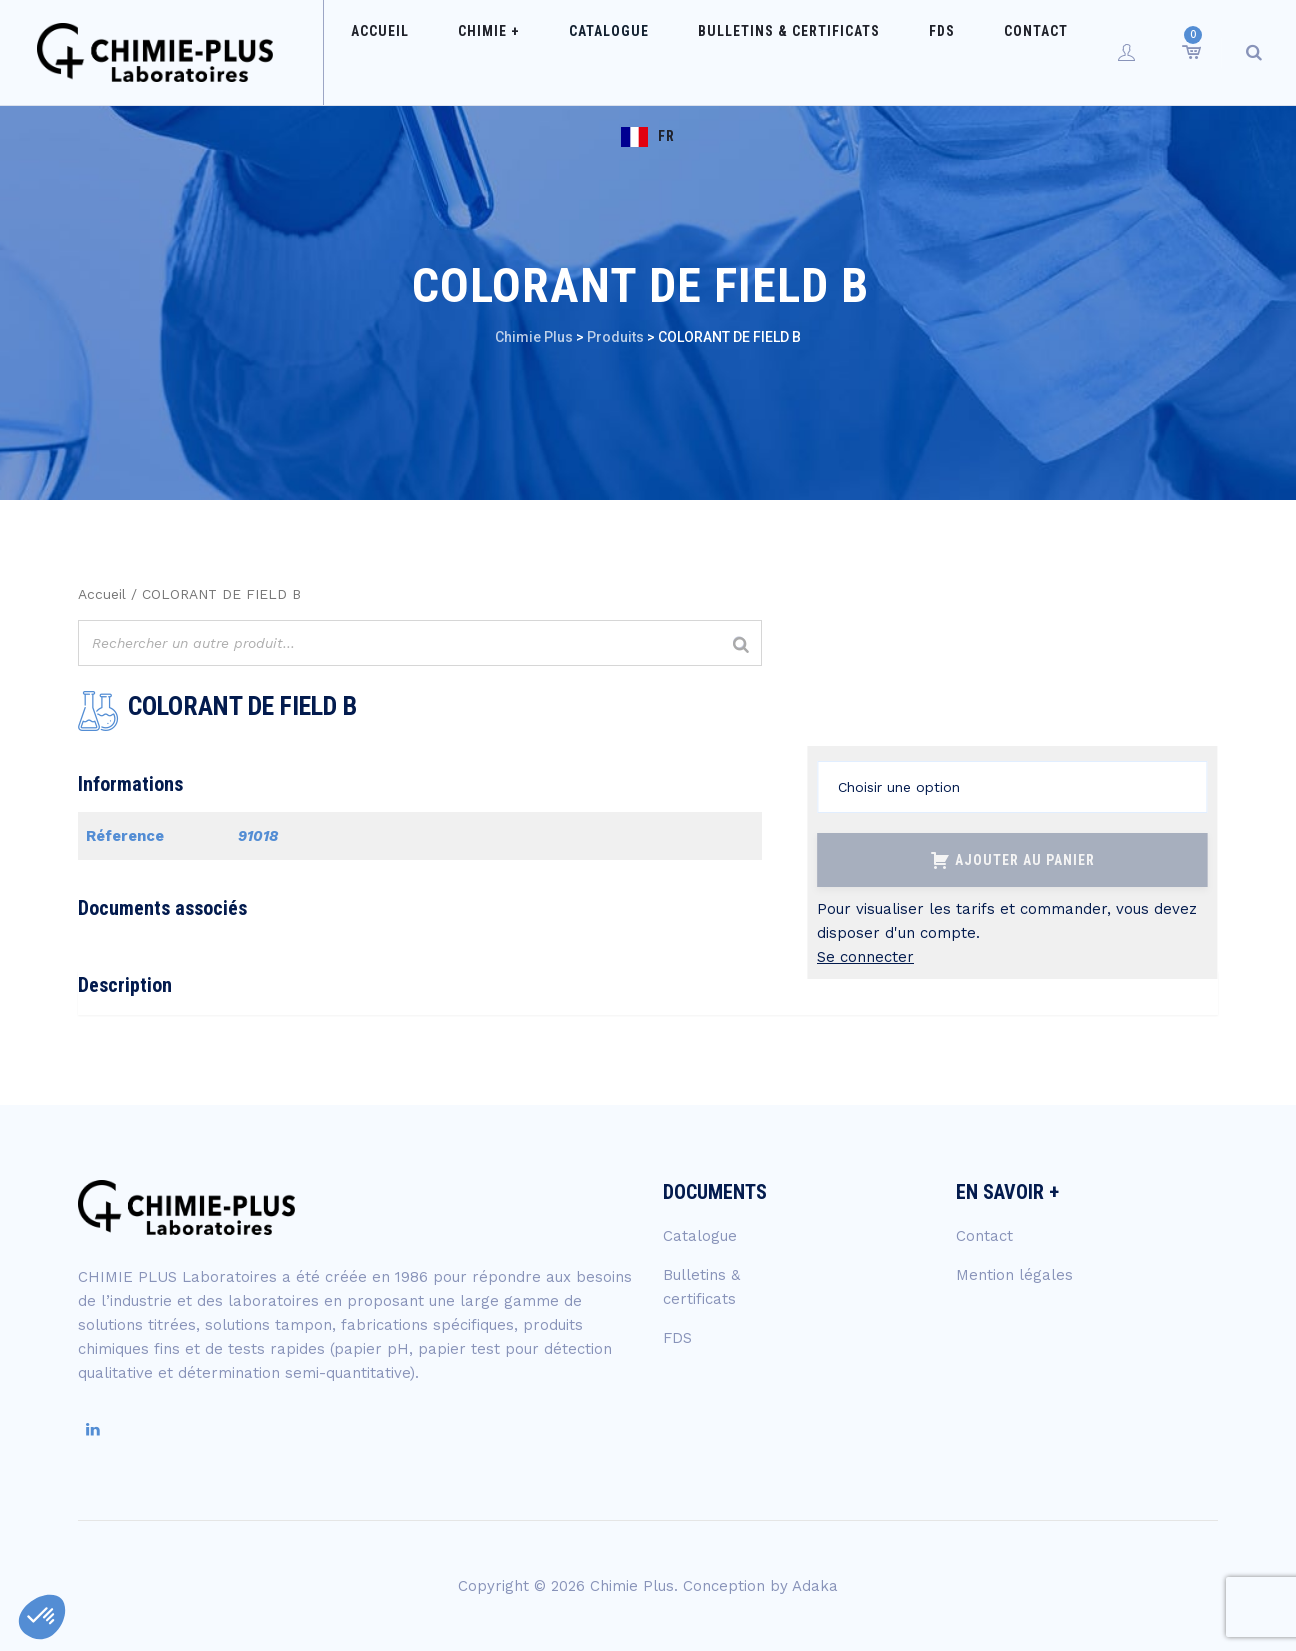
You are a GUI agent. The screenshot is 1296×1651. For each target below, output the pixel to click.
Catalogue (589, 52)
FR (1062, 52)
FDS (882, 52)
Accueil (400, 52)
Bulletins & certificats (749, 52)
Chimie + (489, 52)
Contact (956, 52)
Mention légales (1014, 1275)
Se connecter (865, 957)
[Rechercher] (741, 645)
